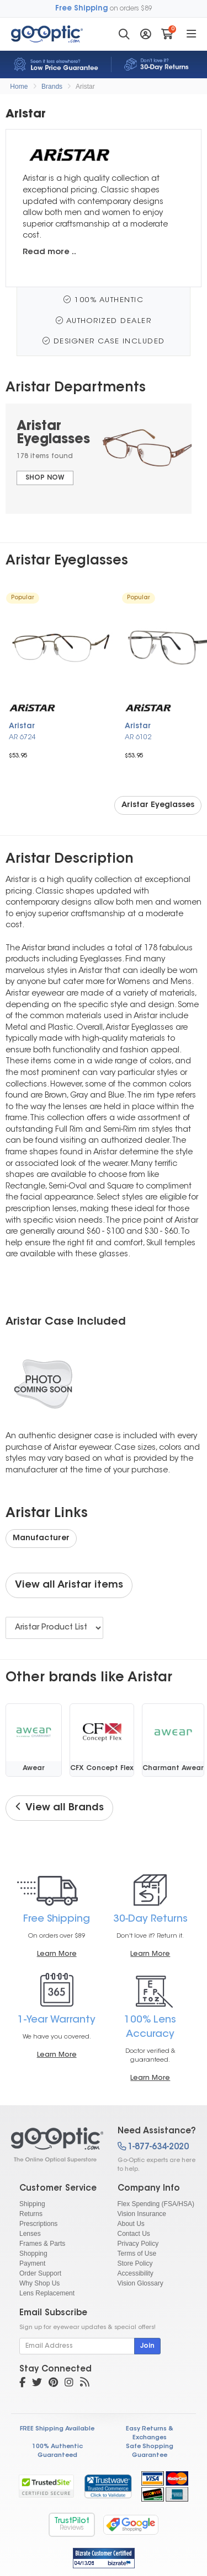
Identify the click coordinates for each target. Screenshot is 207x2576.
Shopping (33, 2253)
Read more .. (49, 252)
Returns (31, 2214)
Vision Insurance (142, 2214)
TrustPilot (71, 2524)
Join (147, 2346)
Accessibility (135, 2273)
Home (19, 86)
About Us (131, 2224)
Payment (32, 2263)
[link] (107, 2486)
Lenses (30, 2234)
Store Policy (135, 2263)
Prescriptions (38, 2224)
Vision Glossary (140, 2283)
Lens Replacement (47, 2293)
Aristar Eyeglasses (157, 805)
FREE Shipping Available (57, 2429)
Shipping (32, 2204)
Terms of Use (137, 2253)
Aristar (85, 86)
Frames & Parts (42, 2243)
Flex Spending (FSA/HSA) (156, 2204)
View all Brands (59, 1807)
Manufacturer (41, 1538)
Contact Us (134, 2234)
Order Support (40, 2273)
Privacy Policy (138, 2243)
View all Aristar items (69, 1585)
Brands (51, 86)
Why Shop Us (39, 2283)
